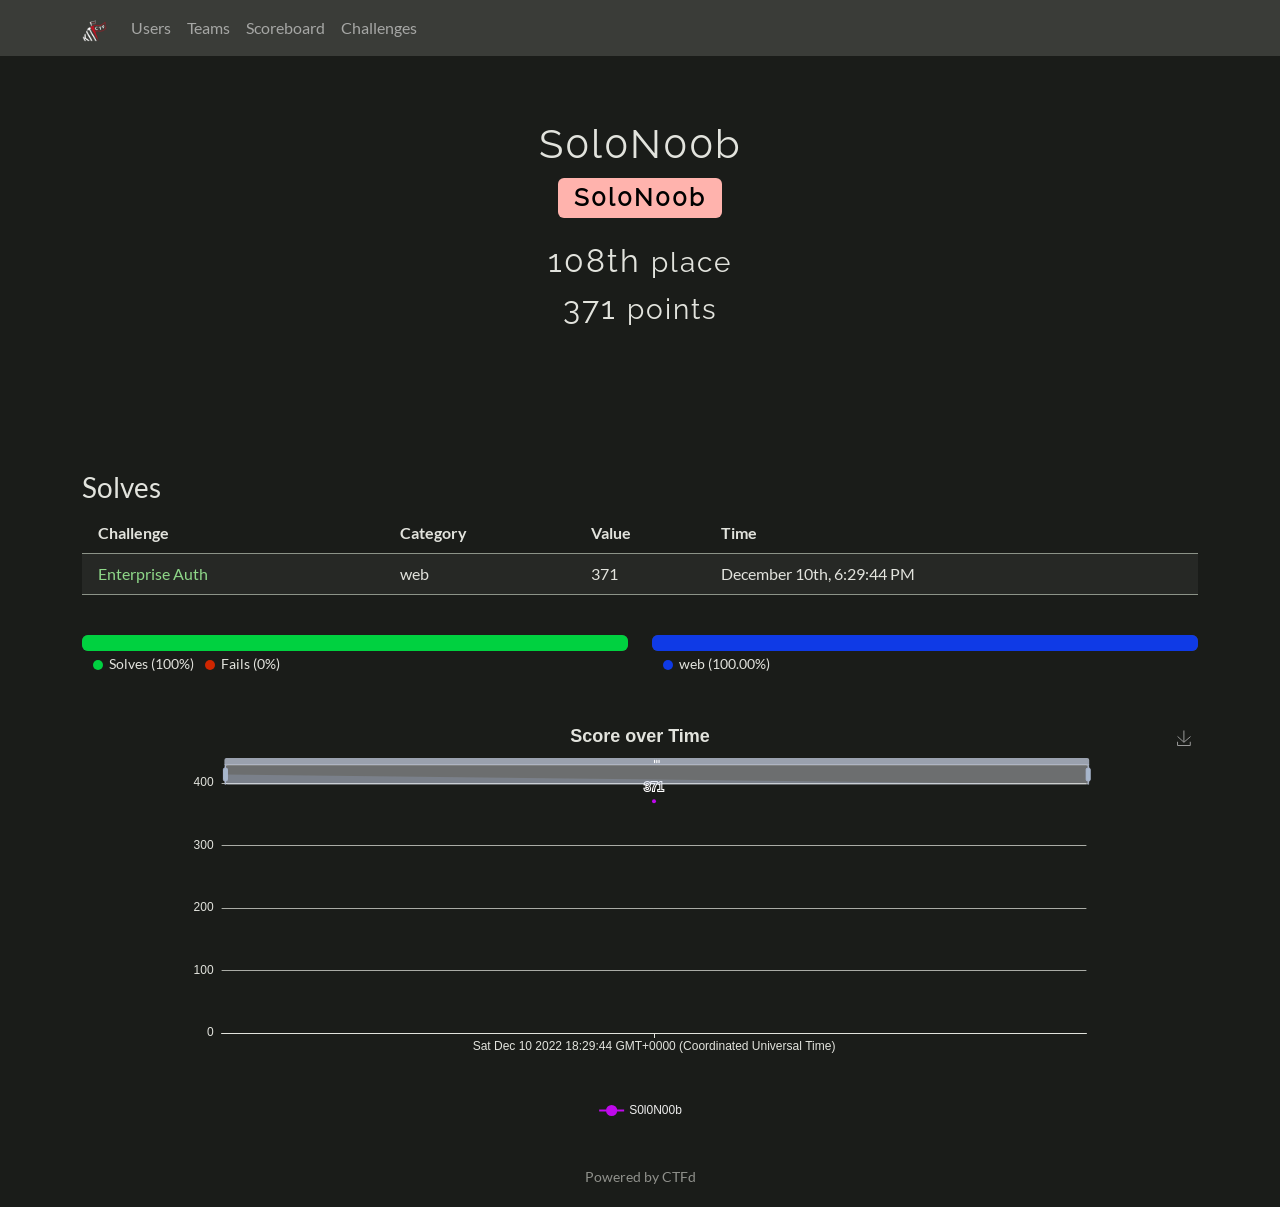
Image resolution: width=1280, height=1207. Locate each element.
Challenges (379, 27)
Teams (208, 27)
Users (151, 27)
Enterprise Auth (153, 573)
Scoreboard (285, 27)
